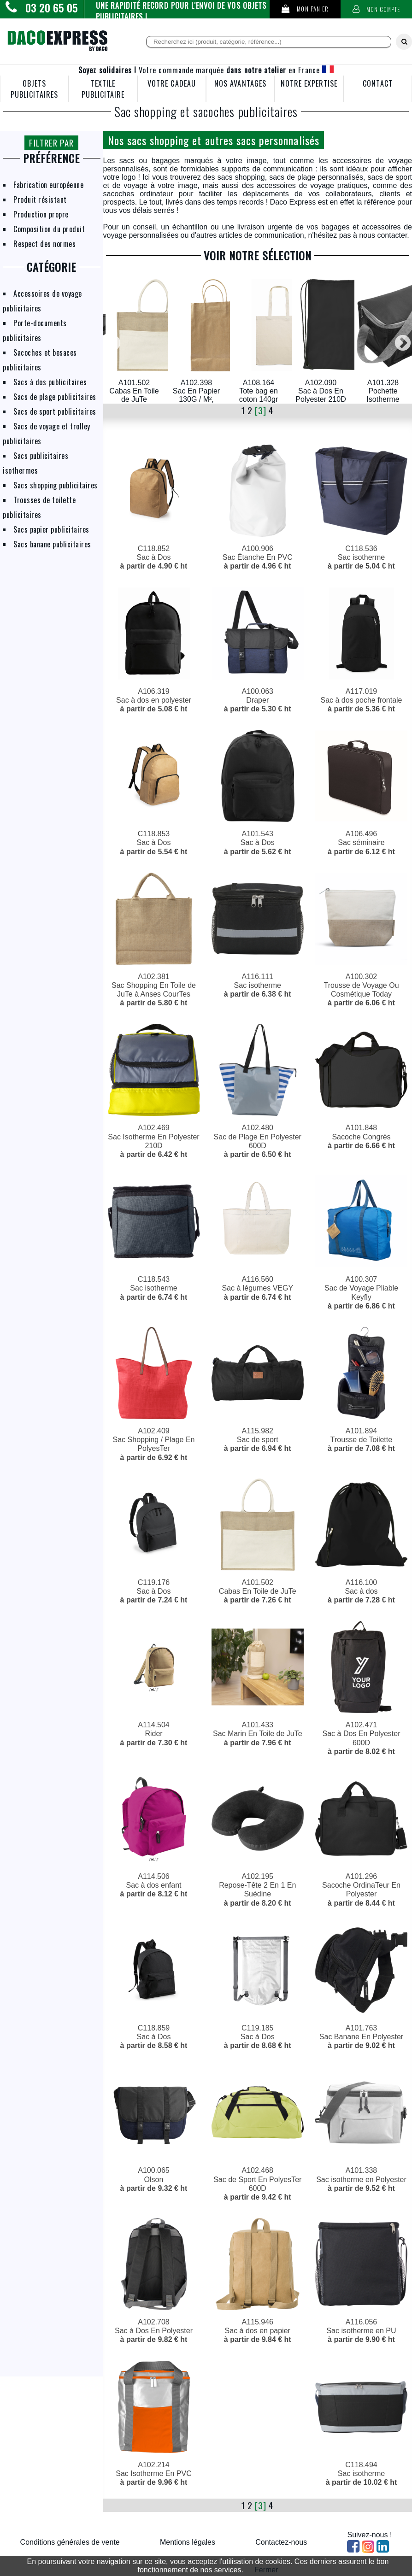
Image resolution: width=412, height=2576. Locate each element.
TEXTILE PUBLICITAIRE (103, 89)
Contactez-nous (281, 2542)
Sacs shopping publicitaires (55, 485)
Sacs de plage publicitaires (54, 396)
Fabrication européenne (48, 184)
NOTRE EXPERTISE (309, 83)
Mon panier (305, 9)
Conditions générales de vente (70, 2542)
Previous (112, 339)
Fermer (266, 2570)
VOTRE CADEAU (171, 83)
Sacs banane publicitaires (52, 544)
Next (403, 339)
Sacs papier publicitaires (51, 529)
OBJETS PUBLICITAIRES (34, 89)
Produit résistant (40, 199)
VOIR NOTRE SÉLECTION (258, 255)
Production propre (41, 214)
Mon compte (376, 9)
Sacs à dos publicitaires (50, 381)
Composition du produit (49, 229)
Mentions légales (187, 2542)
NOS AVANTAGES (240, 83)
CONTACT (377, 83)
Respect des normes (44, 243)
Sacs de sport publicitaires (54, 411)
